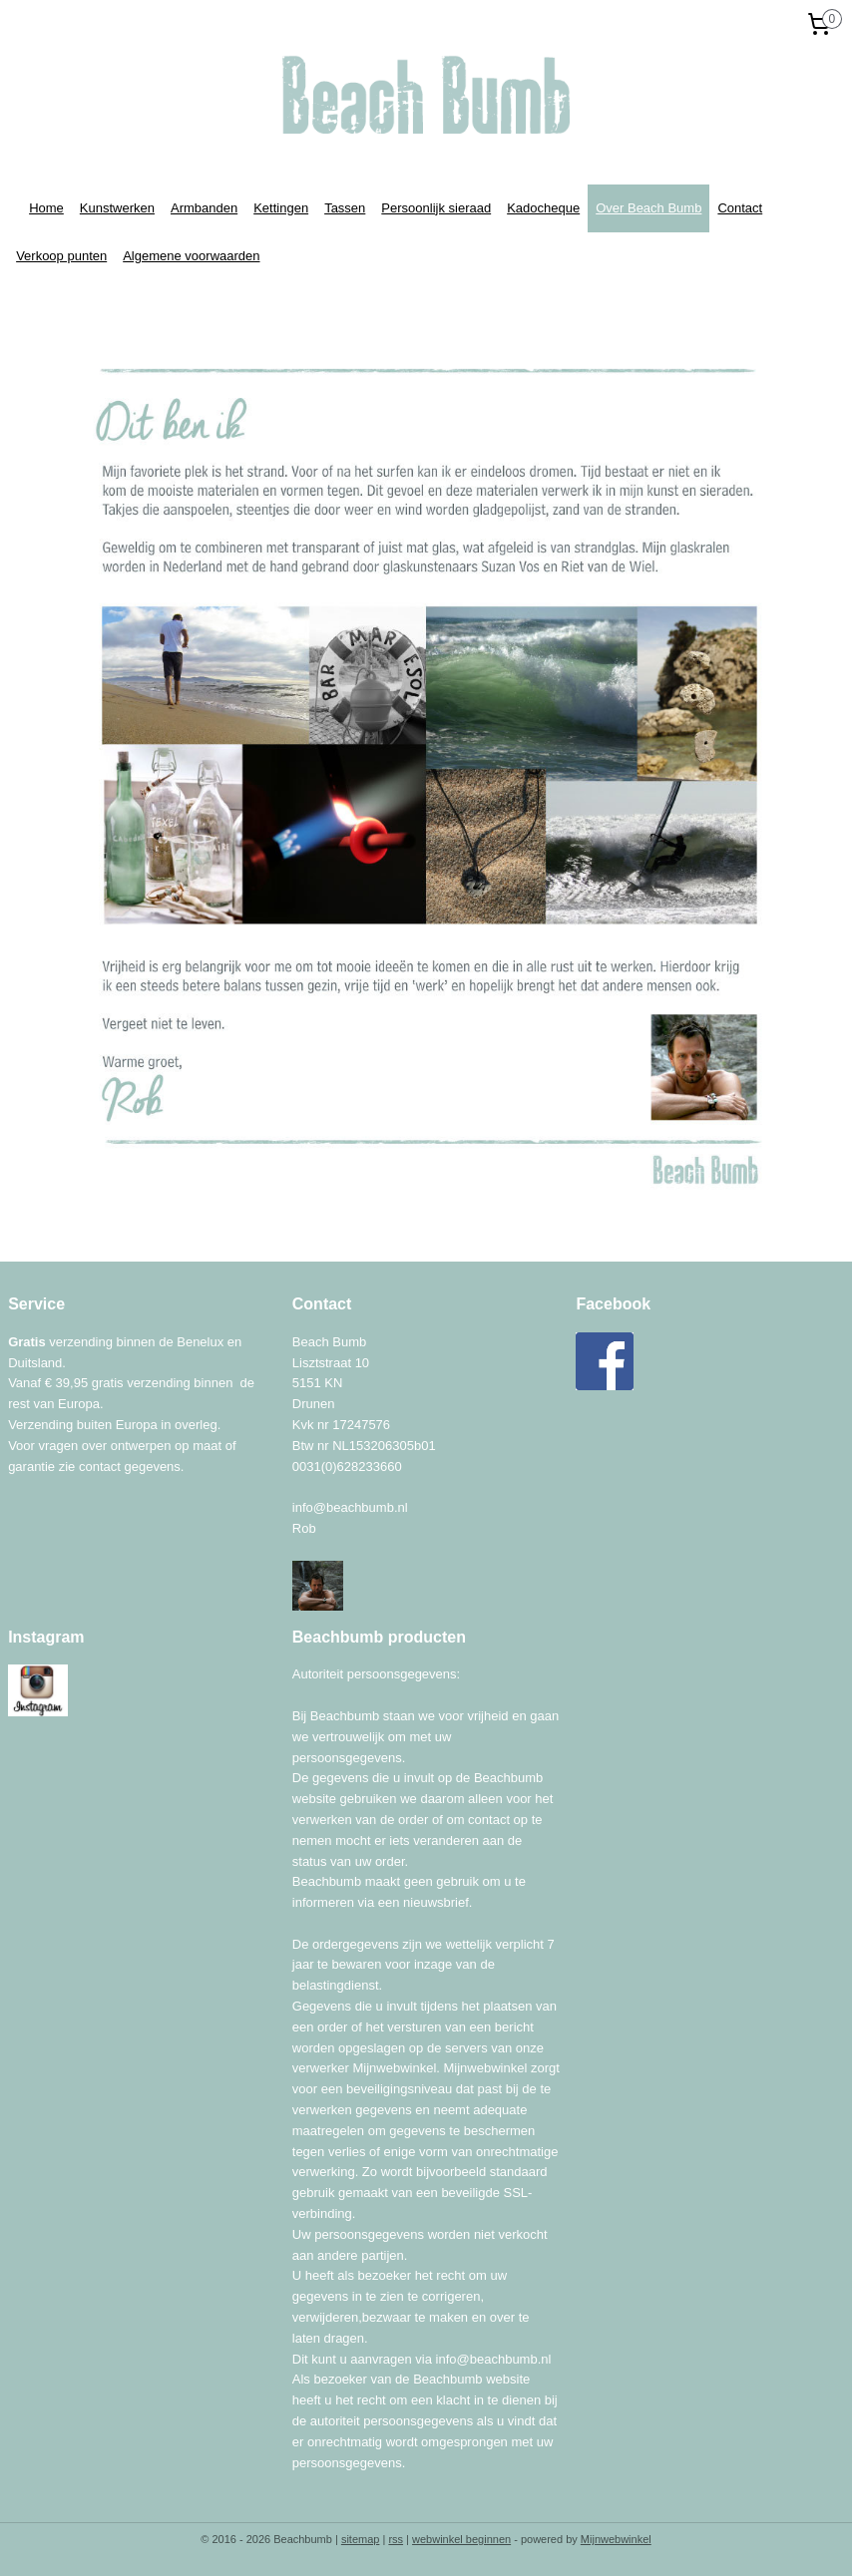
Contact (739, 207)
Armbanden (204, 207)
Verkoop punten (61, 255)
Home (46, 207)
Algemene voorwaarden (191, 255)
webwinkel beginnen (461, 2539)
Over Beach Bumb (648, 207)
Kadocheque (543, 207)
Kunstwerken (117, 207)
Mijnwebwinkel (616, 2539)
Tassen (344, 207)
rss (395, 2539)
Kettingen (280, 207)
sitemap (360, 2539)
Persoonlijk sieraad (436, 207)
